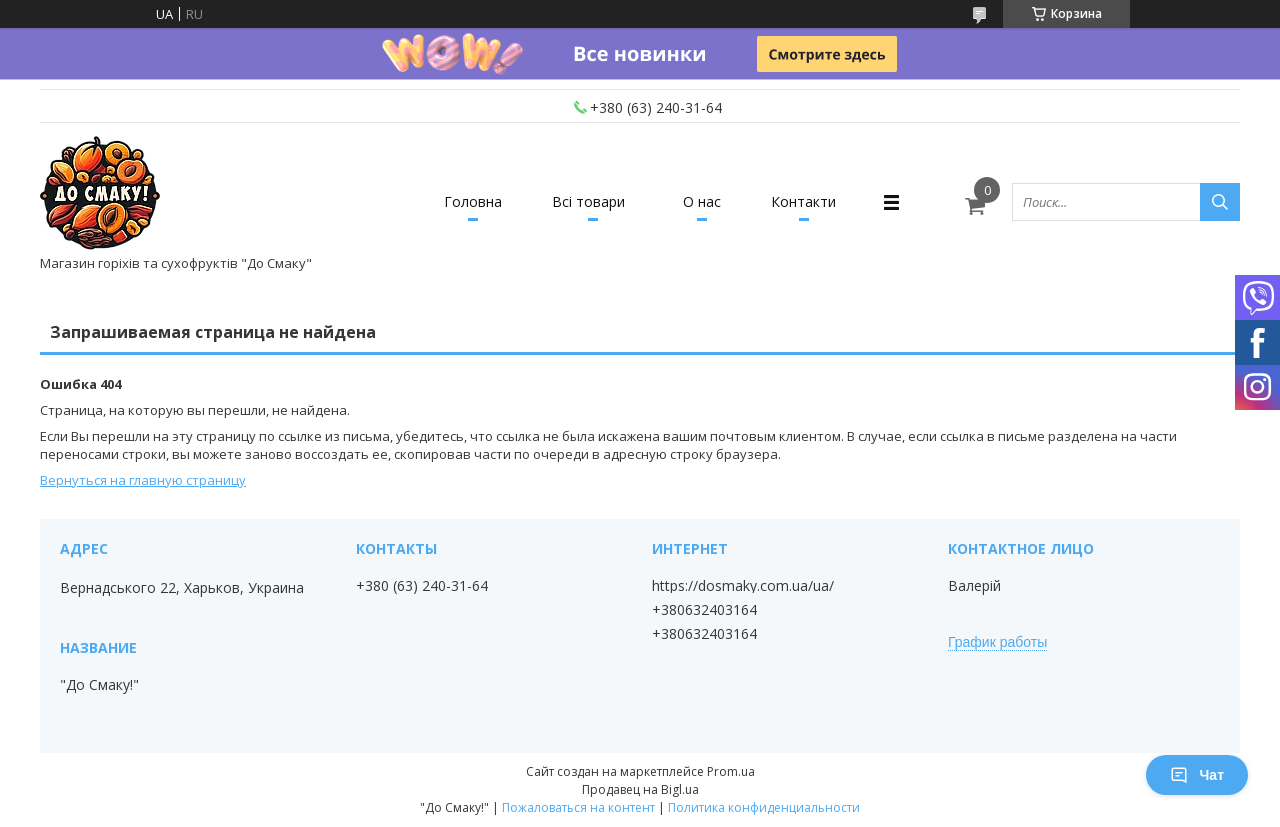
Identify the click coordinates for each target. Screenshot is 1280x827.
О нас (702, 201)
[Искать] (1220, 202)
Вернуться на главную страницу (143, 480)
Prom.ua (731, 771)
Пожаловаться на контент (578, 807)
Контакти (803, 201)
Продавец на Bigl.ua (640, 789)
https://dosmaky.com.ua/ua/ (743, 586)
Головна (473, 201)
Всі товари (588, 201)
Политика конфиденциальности (764, 807)
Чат (1197, 775)
